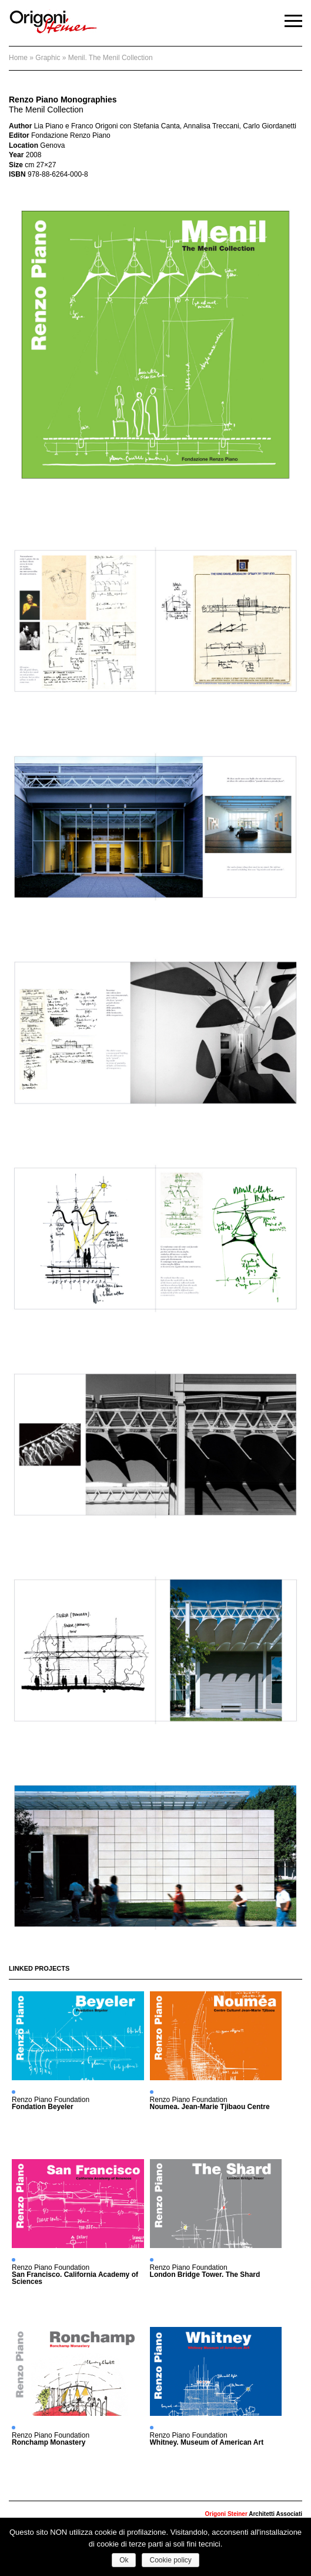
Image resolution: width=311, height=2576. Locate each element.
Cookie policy (170, 2560)
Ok (123, 2560)
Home (18, 58)
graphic (47, 58)
